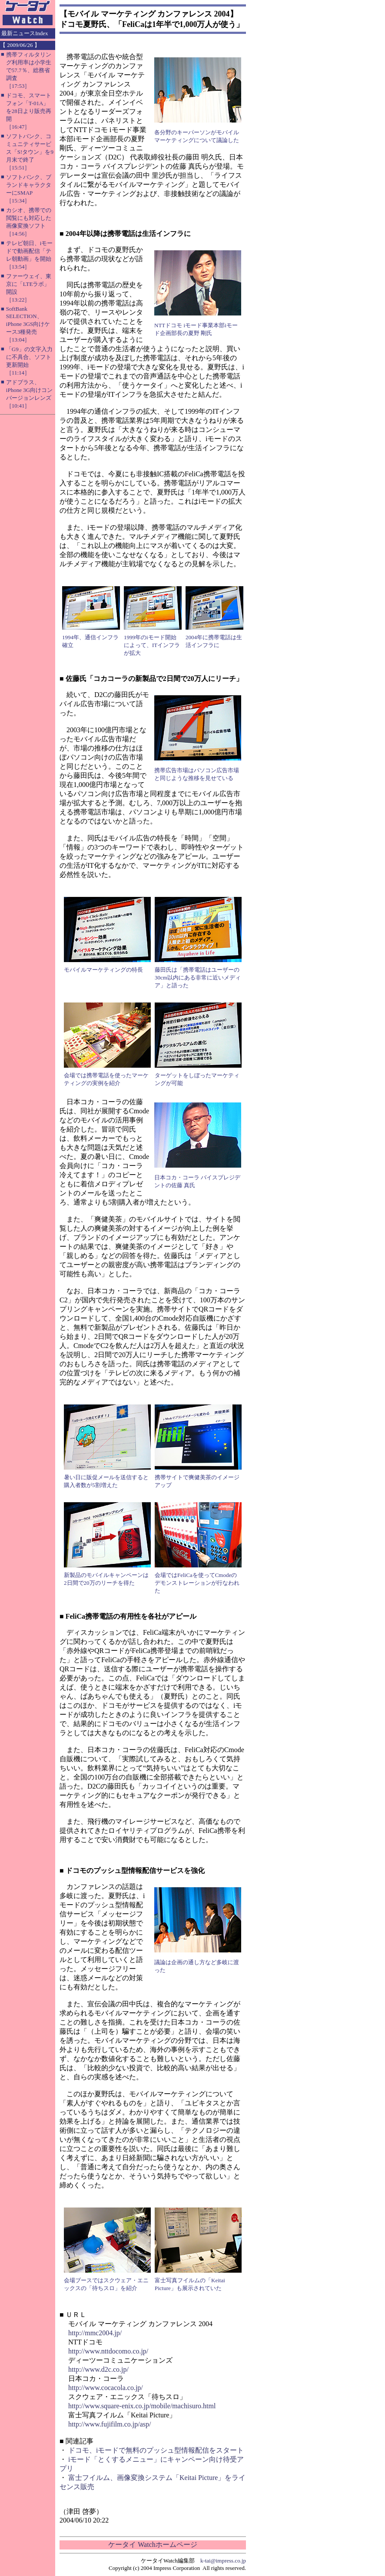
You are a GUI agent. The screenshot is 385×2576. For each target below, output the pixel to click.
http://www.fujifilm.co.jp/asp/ (109, 2424)
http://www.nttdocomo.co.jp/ (108, 2351)
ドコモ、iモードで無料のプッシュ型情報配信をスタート (156, 2450)
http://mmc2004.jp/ (95, 2333)
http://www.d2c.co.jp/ (98, 2369)
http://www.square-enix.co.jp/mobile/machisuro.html (142, 2406)
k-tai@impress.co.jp (223, 2560)
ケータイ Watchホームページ (152, 2544)
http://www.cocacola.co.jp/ (105, 2387)
